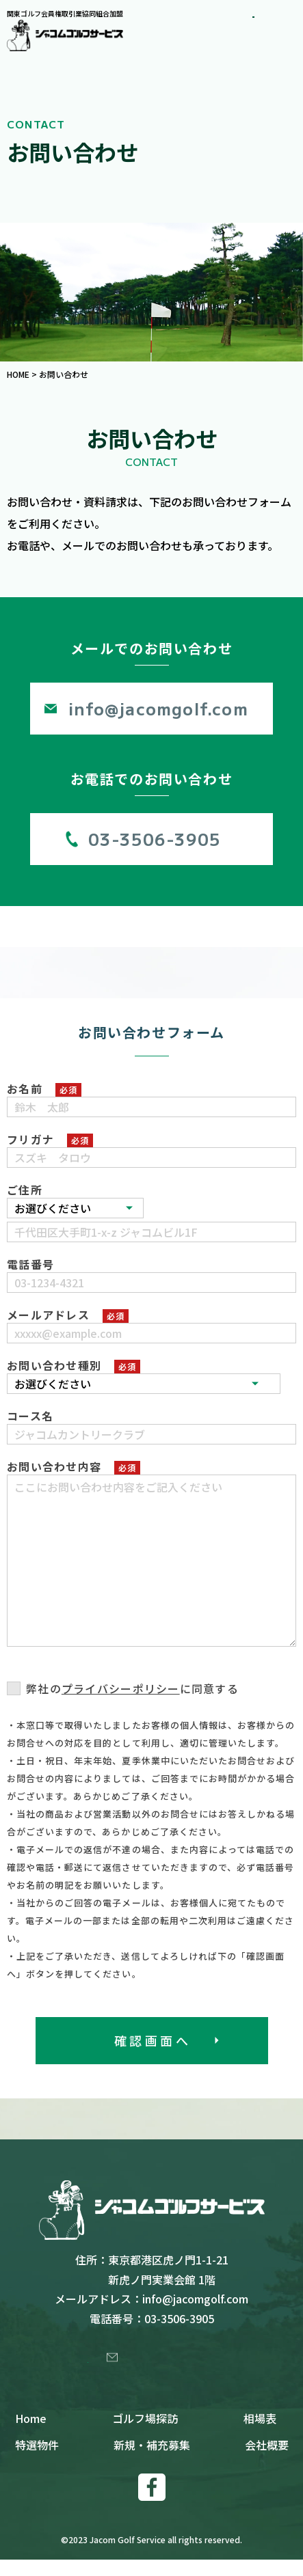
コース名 (30, 1416)
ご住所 (24, 1189)
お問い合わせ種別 (54, 1365)
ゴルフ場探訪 (145, 2434)
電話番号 (30, 1264)
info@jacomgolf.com (158, 708)
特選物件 (37, 2461)
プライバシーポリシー (121, 1688)
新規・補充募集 (152, 2461)
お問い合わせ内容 (54, 1466)
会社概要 (267, 2461)
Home (31, 2434)
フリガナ (30, 1139)
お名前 (24, 1088)
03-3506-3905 (154, 839)
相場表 (259, 2434)
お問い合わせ (159, 2365)
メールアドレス (48, 1314)
